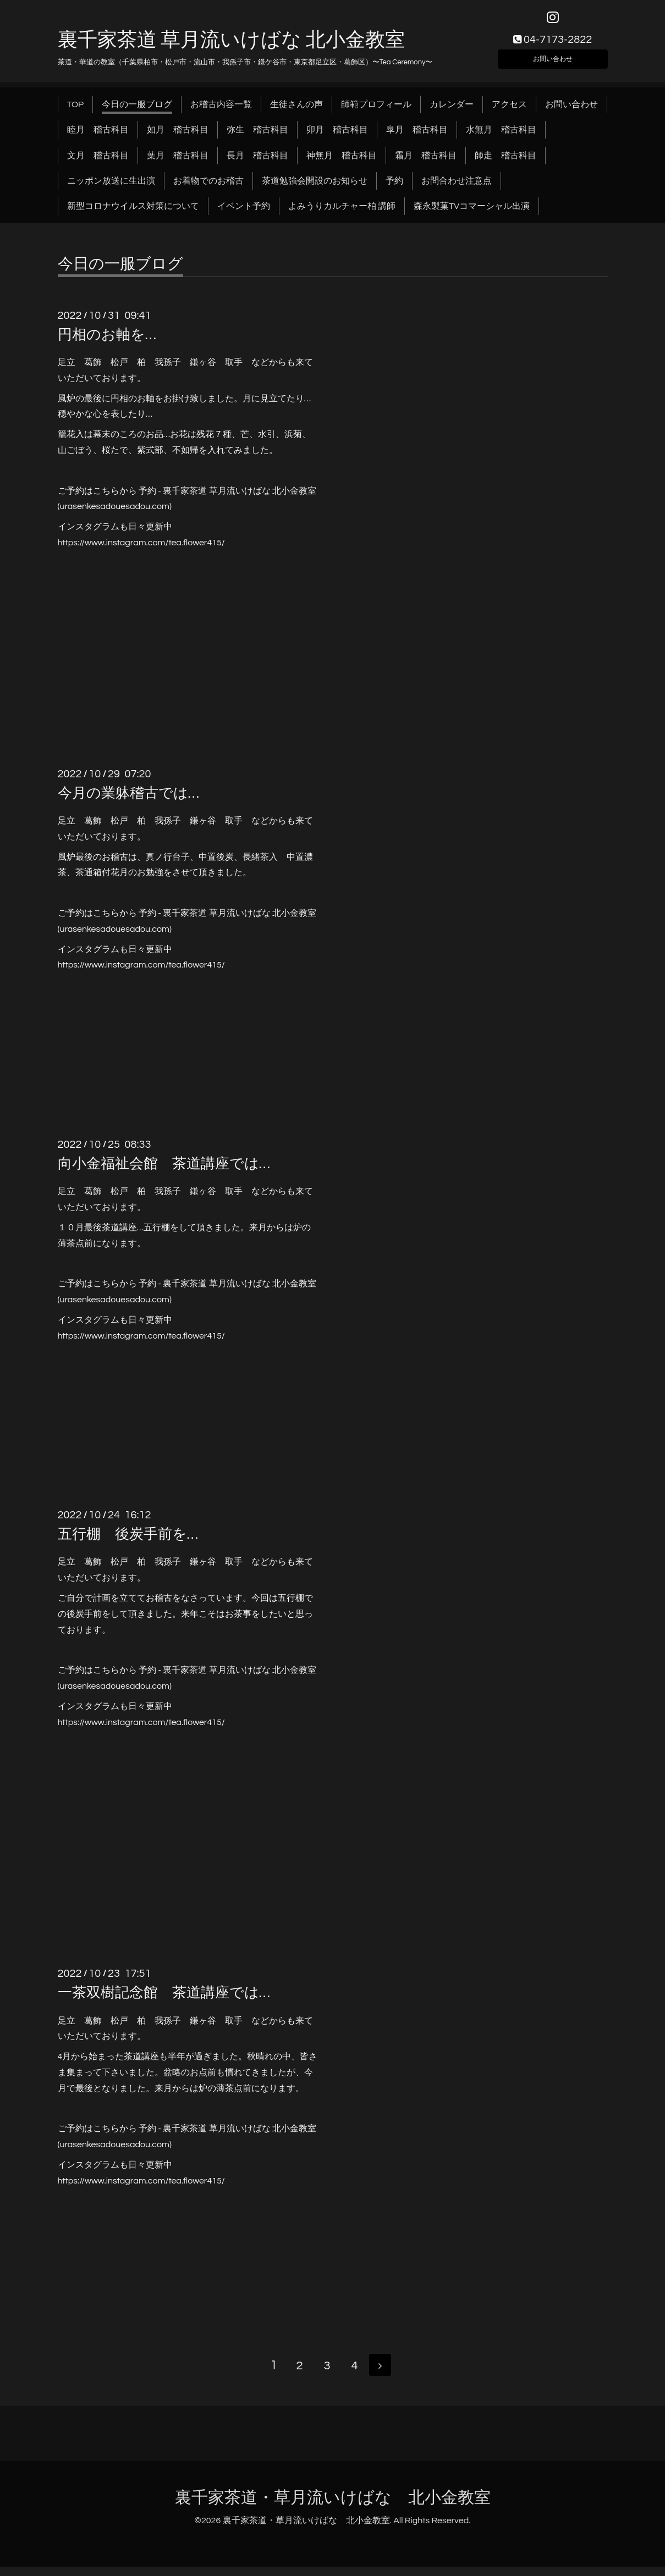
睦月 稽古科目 (98, 137)
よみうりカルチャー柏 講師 (341, 214)
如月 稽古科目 (177, 137)
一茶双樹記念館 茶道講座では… (164, 2001)
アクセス (509, 112)
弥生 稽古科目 (257, 137)
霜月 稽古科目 (426, 163)
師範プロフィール (376, 112)
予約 (394, 188)
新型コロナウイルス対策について (133, 214)
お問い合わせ (552, 63)
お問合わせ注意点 (456, 188)
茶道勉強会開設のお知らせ (314, 188)
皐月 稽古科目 (417, 137)
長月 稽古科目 (257, 163)
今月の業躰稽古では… (128, 801)
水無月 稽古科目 (501, 137)
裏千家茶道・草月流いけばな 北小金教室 (333, 2506)
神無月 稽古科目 (341, 163)
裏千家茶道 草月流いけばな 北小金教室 (231, 47)
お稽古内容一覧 (221, 112)
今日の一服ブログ (137, 112)
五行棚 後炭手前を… (128, 1542)
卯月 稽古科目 (337, 137)
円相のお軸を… (107, 342)
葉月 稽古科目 (177, 163)
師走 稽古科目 (505, 163)
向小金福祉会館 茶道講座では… (164, 1171)
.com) (161, 514)
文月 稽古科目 (98, 163)
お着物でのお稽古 (208, 188)
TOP (75, 112)
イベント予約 (243, 214)
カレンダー (452, 112)
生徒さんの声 (296, 112)
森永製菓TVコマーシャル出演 (472, 214)
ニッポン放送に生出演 (111, 188)
